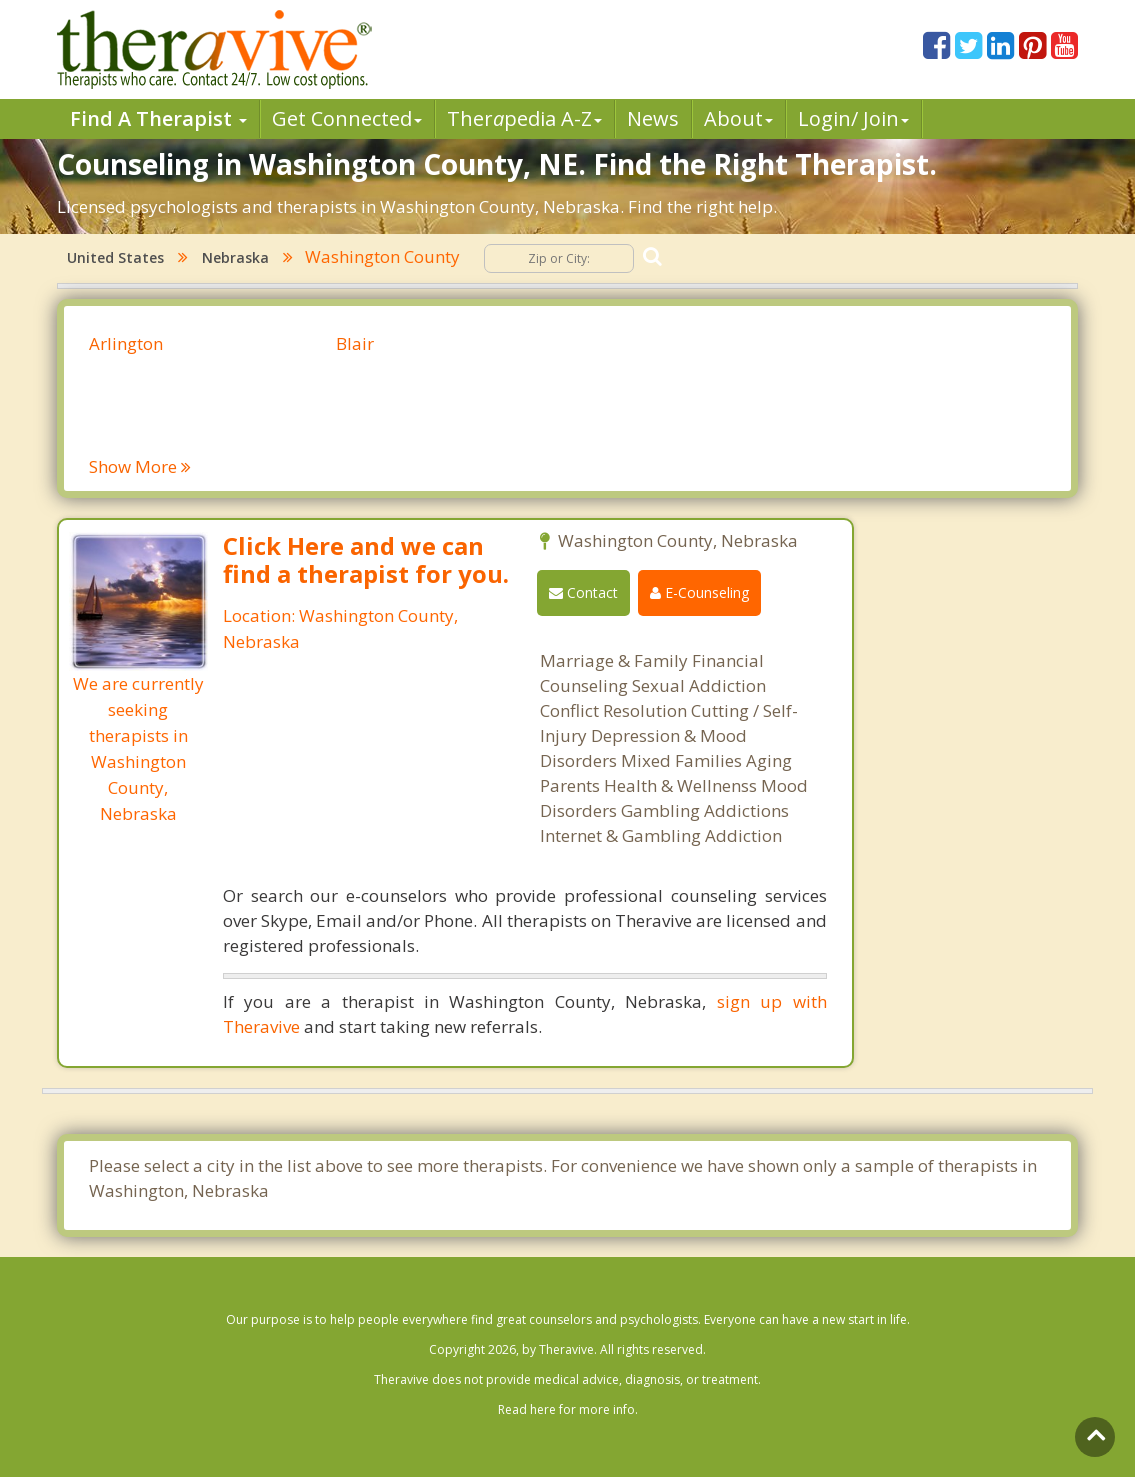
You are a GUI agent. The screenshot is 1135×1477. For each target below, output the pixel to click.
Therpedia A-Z (524, 118)
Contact (583, 592)
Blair (355, 343)
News (653, 118)
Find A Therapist (158, 118)
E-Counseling (699, 592)
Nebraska (235, 257)
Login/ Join (853, 118)
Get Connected (347, 118)
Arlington (126, 343)
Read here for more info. (568, 1409)
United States (115, 257)
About (738, 118)
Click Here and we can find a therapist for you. (366, 559)
